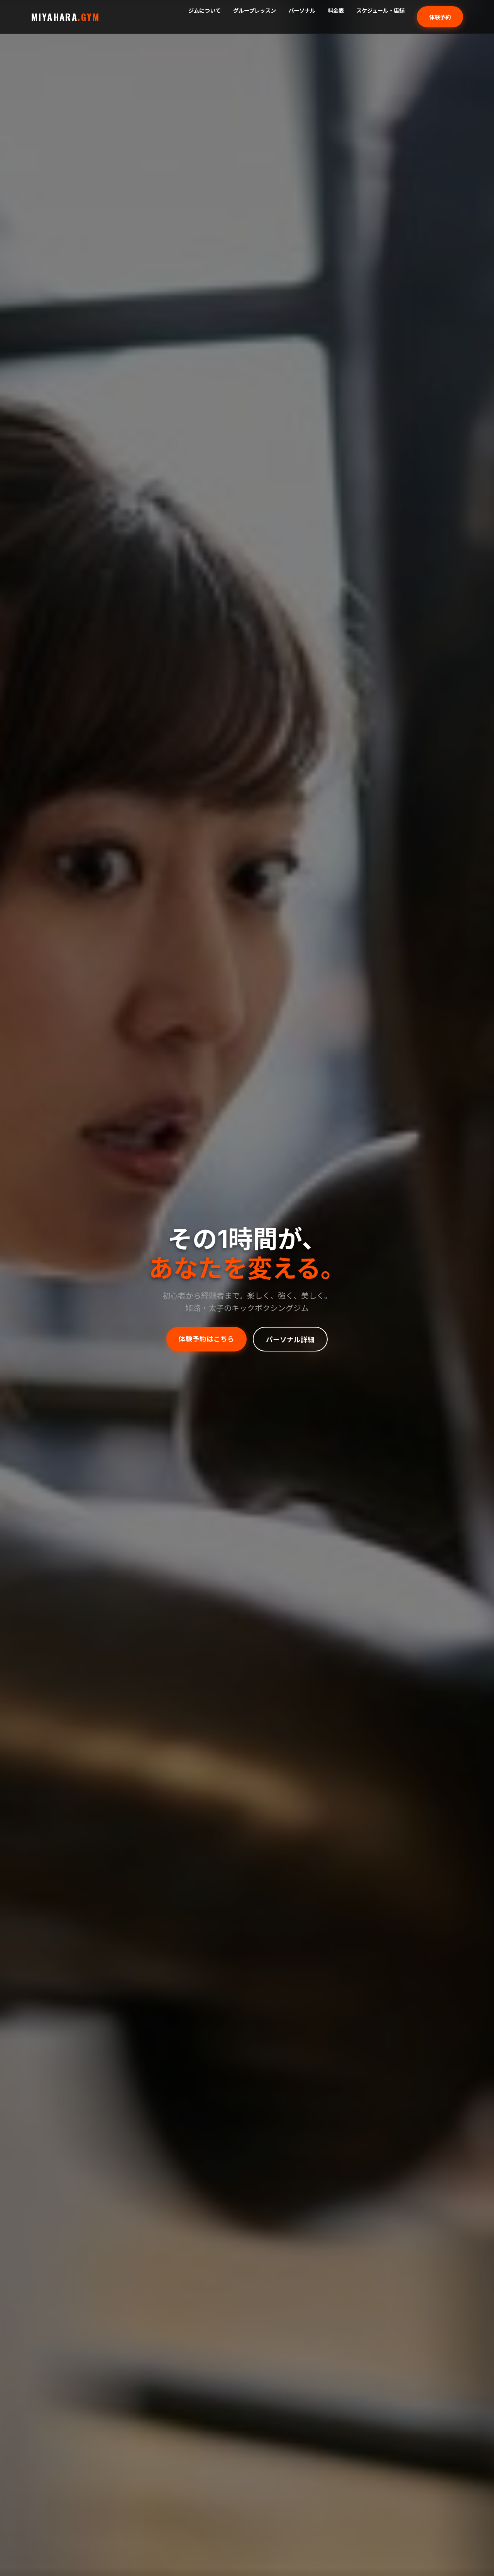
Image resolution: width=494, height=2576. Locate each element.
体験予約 (440, 17)
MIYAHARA (65, 17)
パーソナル (301, 10)
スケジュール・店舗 (380, 10)
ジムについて (204, 10)
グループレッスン (254, 10)
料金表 (336, 10)
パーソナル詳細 (290, 1339)
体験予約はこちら (206, 1338)
